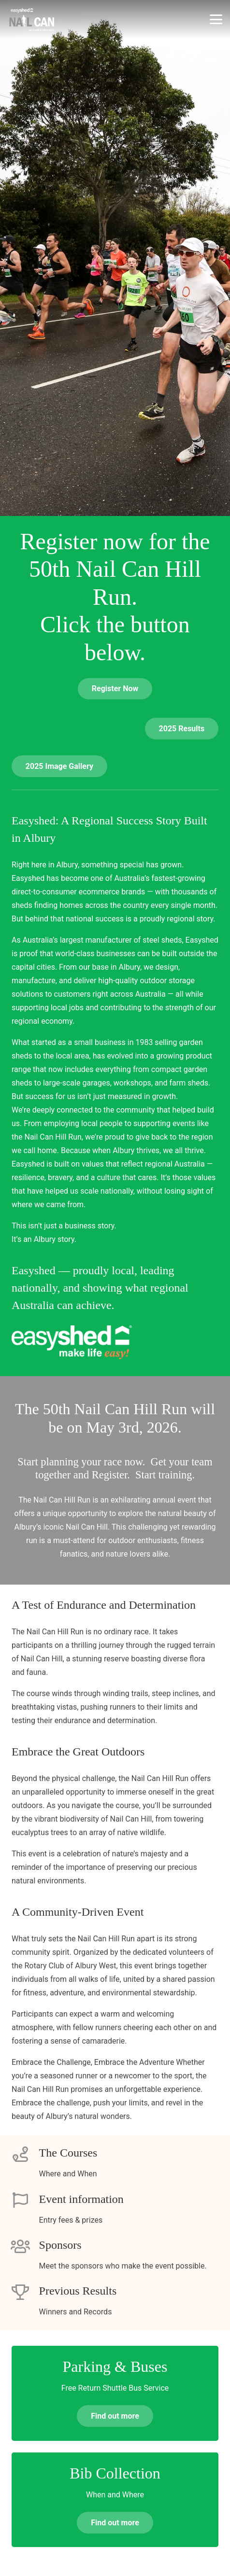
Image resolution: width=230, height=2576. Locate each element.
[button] (216, 19)
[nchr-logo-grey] (32, 19)
